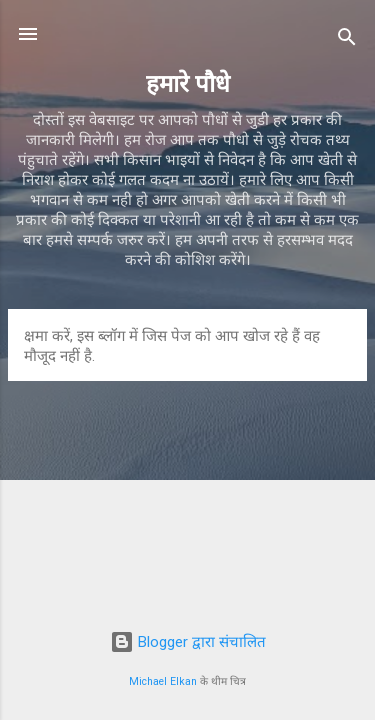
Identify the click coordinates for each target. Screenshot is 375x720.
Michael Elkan (163, 681)
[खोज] (347, 40)
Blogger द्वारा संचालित (188, 642)
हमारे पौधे (188, 84)
